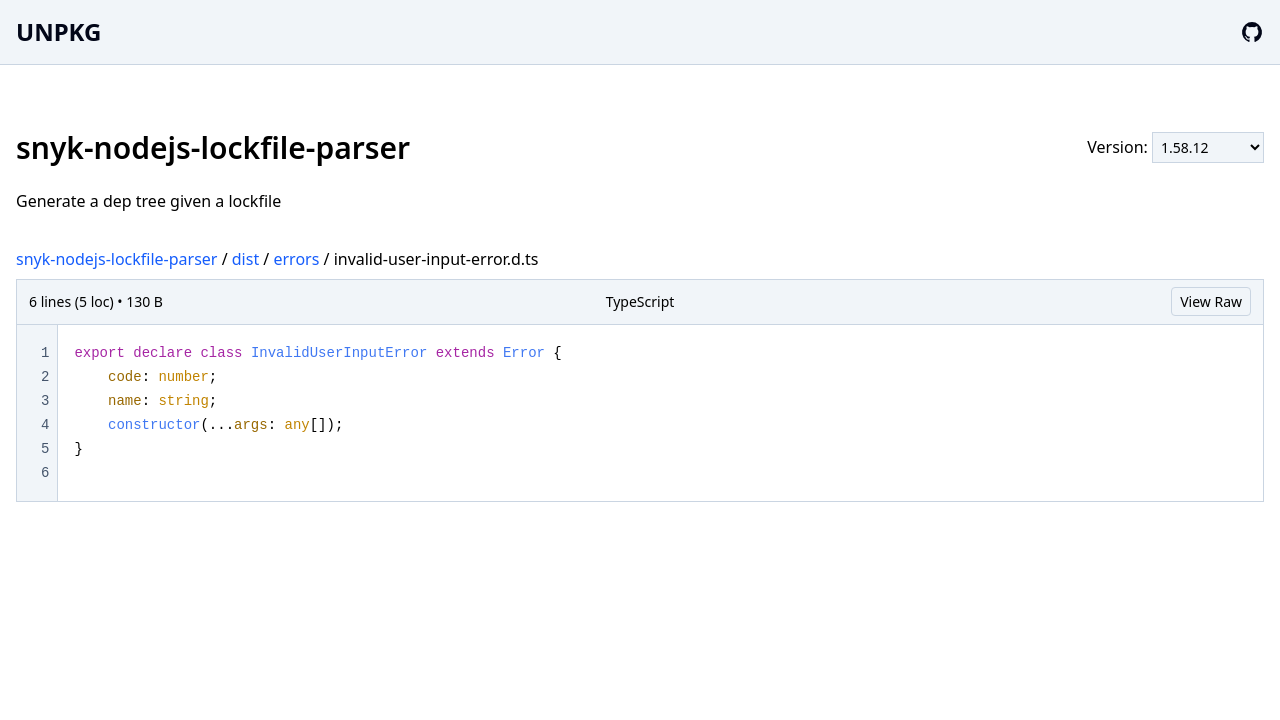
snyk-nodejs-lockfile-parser (116, 259)
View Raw (1211, 301)
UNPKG (58, 31)
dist (245, 259)
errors (296, 259)
